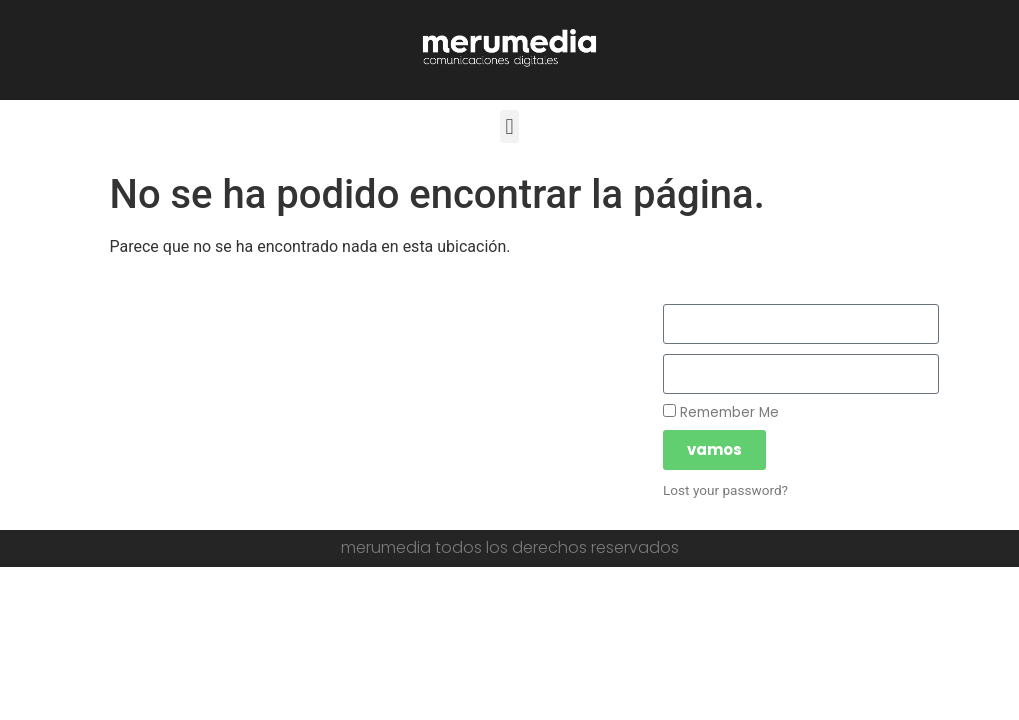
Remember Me (721, 412)
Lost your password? (725, 490)
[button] (509, 126)
